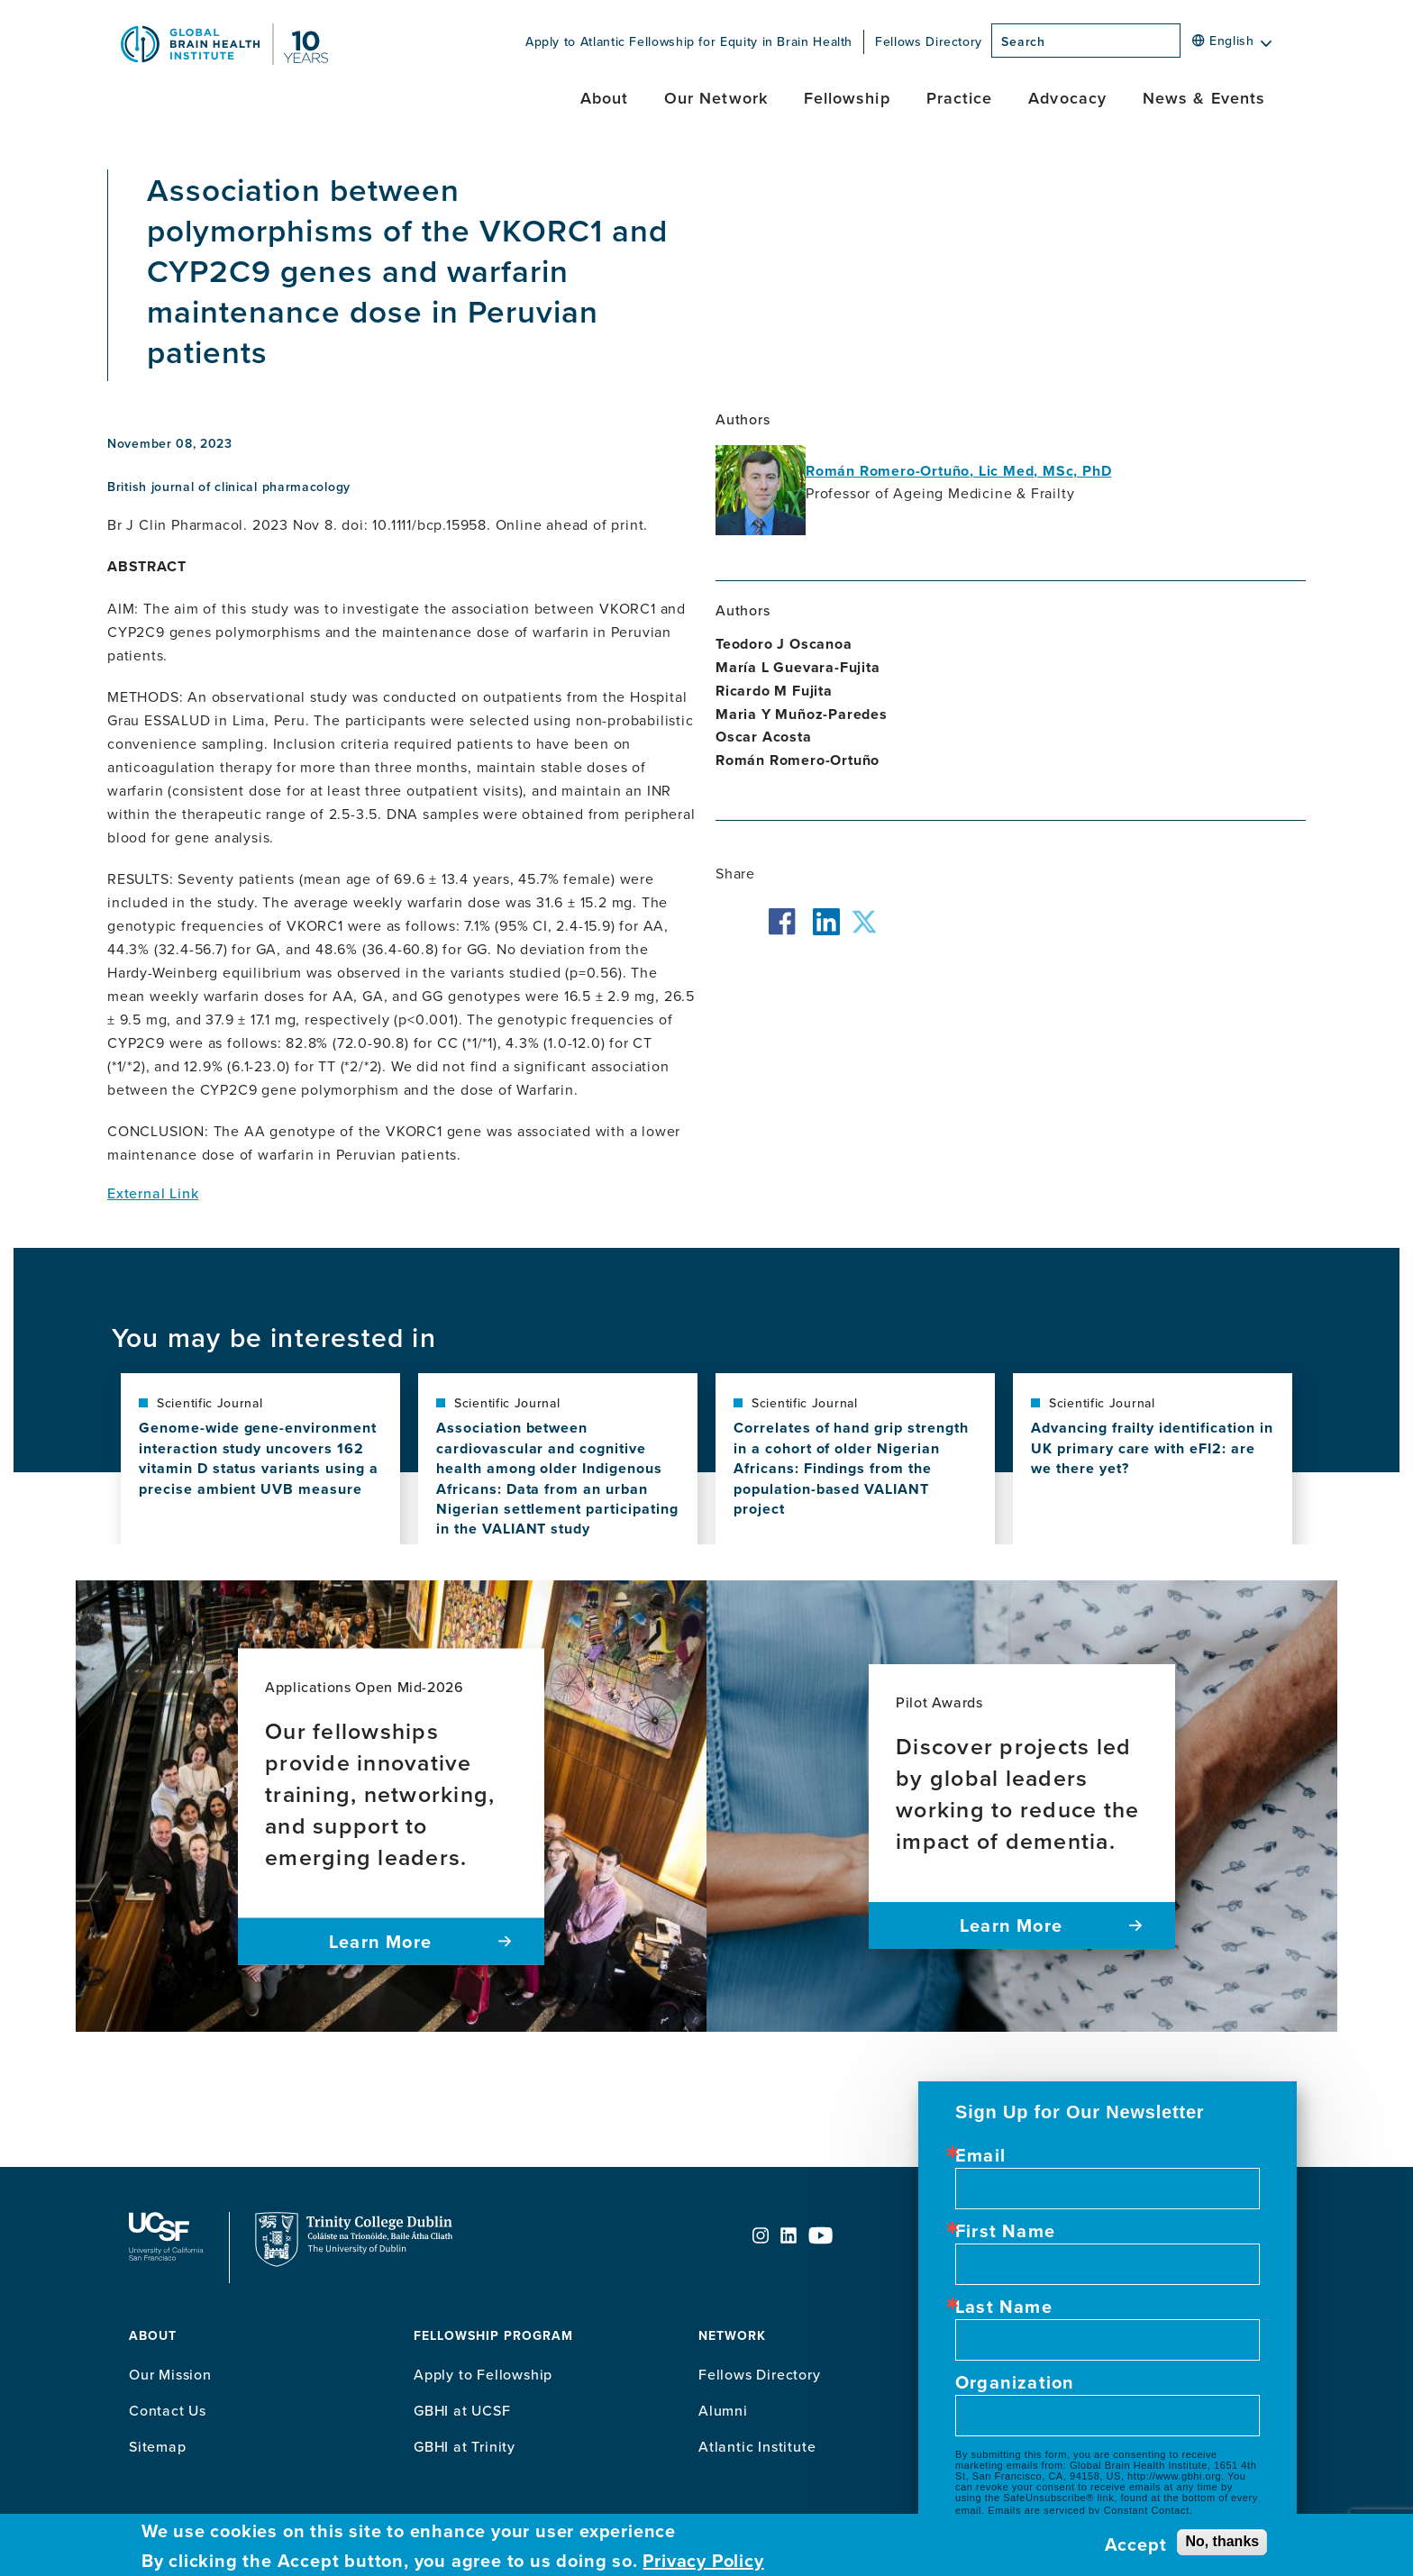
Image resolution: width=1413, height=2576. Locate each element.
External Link (152, 1193)
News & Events (1204, 97)
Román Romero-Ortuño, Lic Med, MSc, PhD (958, 470)
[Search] (1186, 46)
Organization (1014, 2382)
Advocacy (1067, 97)
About (604, 97)
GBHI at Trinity (464, 2446)
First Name (1005, 2231)
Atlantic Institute (757, 2446)
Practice (959, 97)
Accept (1136, 2544)
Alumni (723, 2410)
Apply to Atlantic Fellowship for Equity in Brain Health (688, 41)
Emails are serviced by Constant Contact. (1090, 2510)
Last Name (1004, 2307)
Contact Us (167, 2410)
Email (980, 2155)
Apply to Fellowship (483, 2374)
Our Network (716, 97)
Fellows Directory (928, 41)
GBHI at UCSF (462, 2410)
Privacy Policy (703, 2560)
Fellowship (847, 97)
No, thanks (1222, 2541)
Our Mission (170, 2374)
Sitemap (158, 2446)
